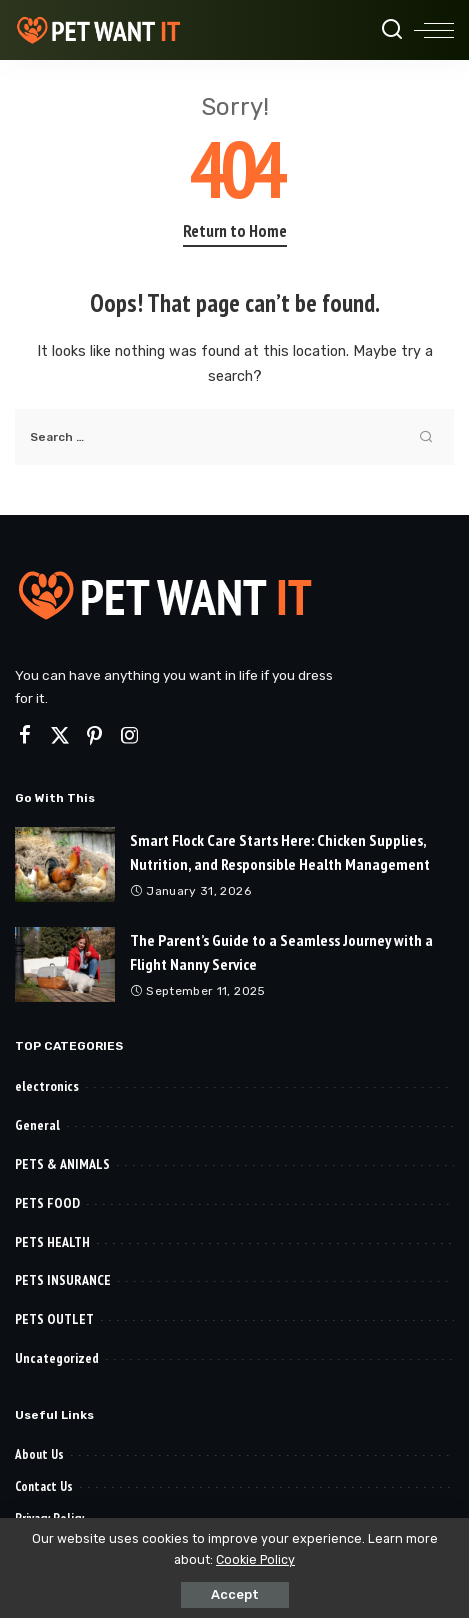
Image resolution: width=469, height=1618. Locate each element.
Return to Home (235, 231)
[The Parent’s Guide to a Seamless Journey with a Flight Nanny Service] (65, 964)
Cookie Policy (255, 1559)
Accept (235, 1594)
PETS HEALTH (52, 1242)
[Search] (392, 30)
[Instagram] (130, 736)
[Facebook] (25, 736)
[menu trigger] (434, 30)
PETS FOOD (47, 1203)
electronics (47, 1086)
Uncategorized (57, 1358)
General (37, 1125)
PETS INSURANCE (63, 1280)
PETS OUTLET (54, 1319)
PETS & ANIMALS (62, 1164)
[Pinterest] (95, 736)
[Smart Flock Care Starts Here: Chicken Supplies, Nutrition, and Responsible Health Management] (65, 864)
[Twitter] (60, 736)
